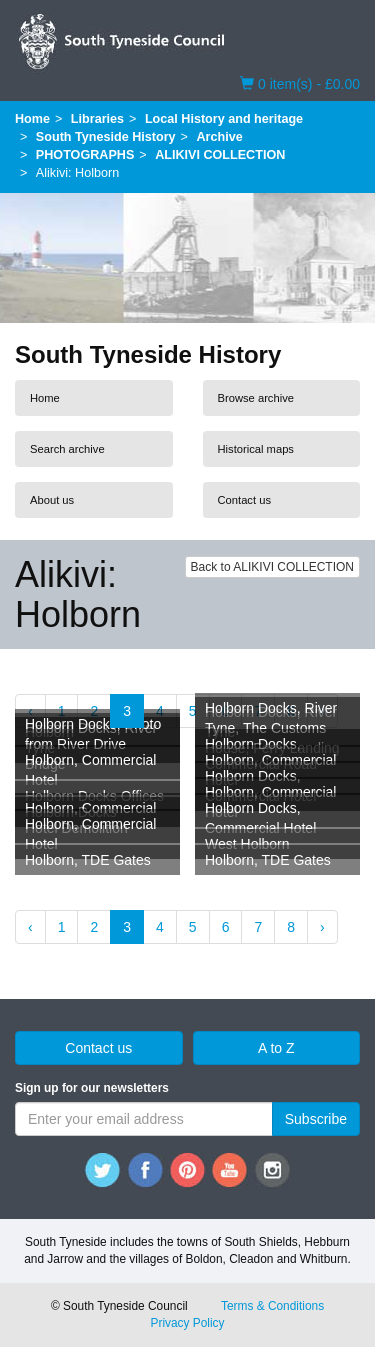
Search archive (67, 449)
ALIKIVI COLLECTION (220, 155)
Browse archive (256, 398)
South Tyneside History (106, 137)
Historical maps (256, 449)
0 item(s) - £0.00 (300, 83)
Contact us (244, 500)
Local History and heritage (224, 119)
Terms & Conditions (272, 1306)
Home (32, 119)
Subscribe (316, 1119)
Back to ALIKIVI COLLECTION (272, 567)
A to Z (276, 1048)
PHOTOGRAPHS (85, 155)
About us (52, 500)
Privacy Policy (187, 1323)
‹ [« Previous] (30, 927)
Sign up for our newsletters (92, 1088)
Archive (219, 137)
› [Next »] (322, 927)
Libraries (97, 119)
